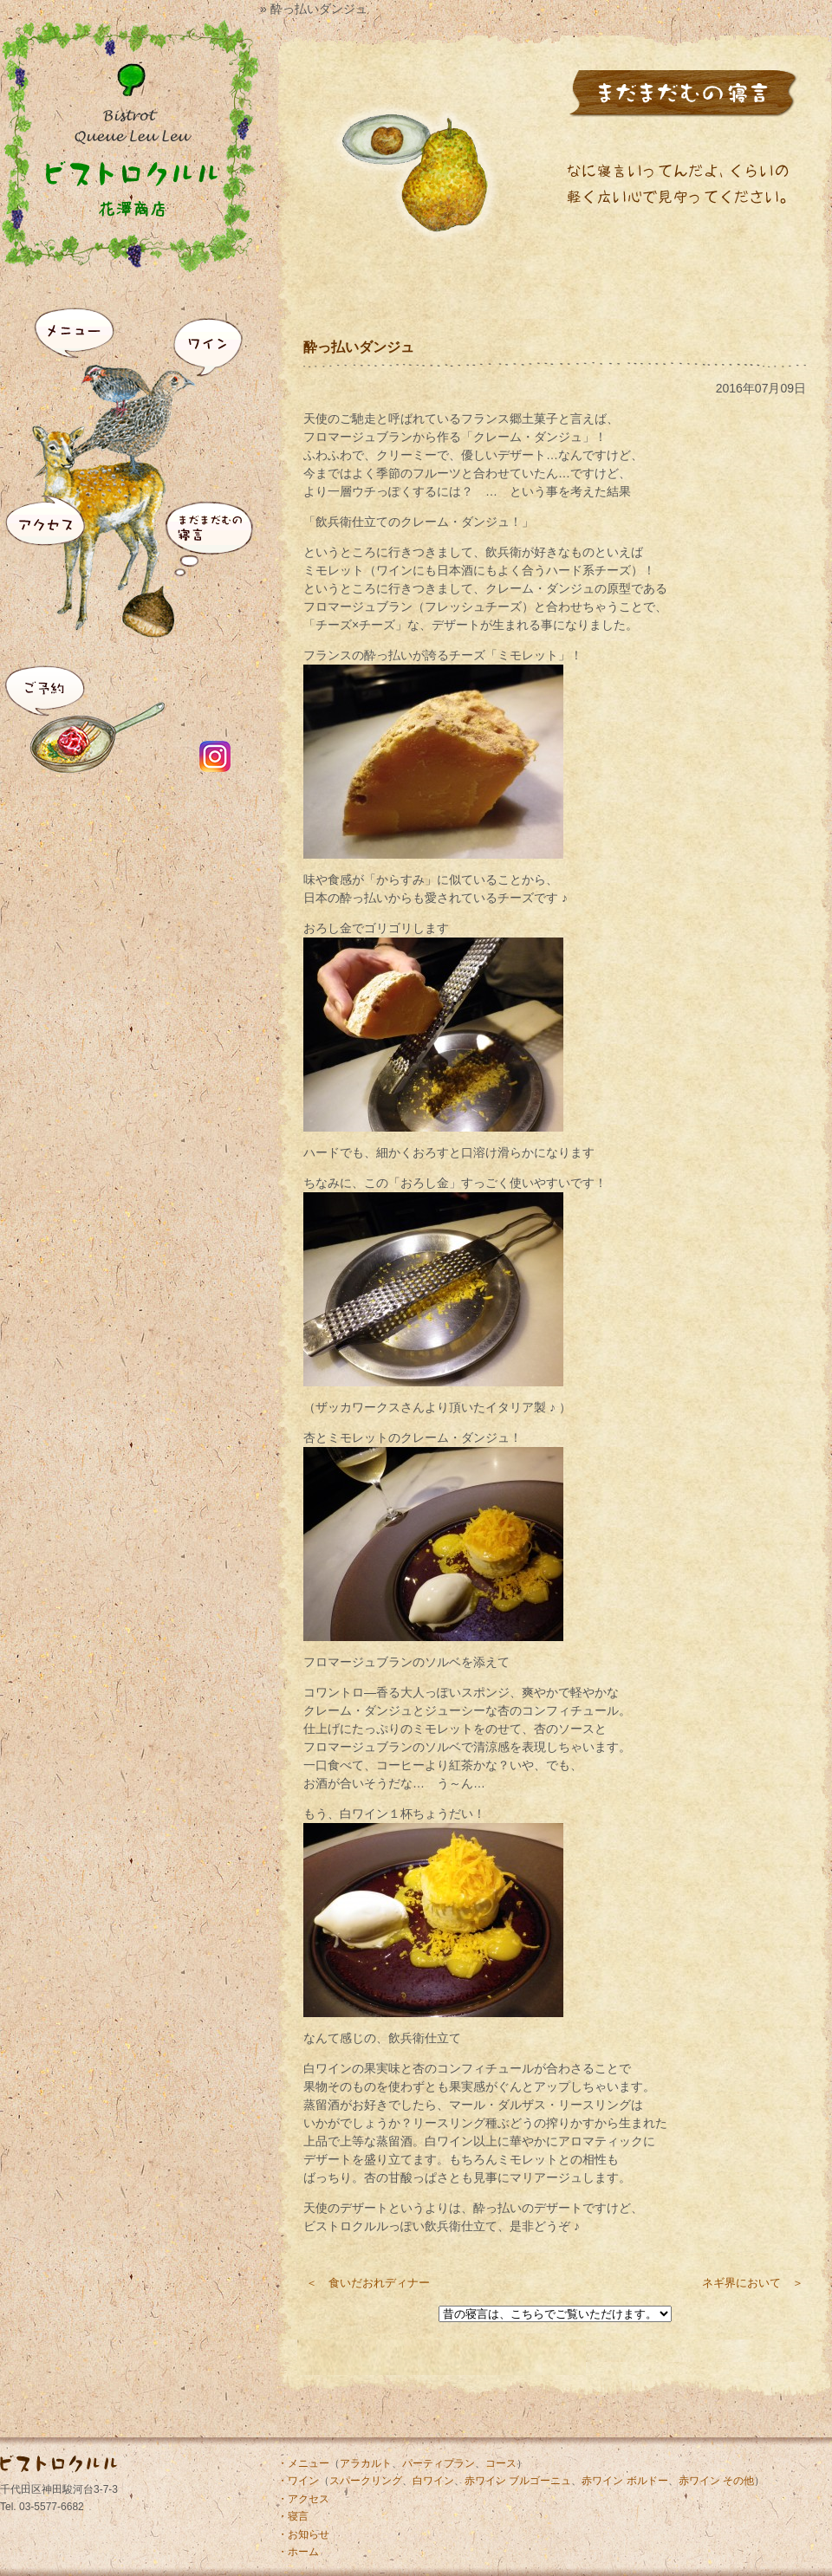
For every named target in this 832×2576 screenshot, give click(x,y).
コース (501, 2463)
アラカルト (366, 2463)
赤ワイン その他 (716, 2481)
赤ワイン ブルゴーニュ (518, 2481)
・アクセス (303, 2499)
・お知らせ (303, 2534)
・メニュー (303, 2463)
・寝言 (293, 2516)
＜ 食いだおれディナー (368, 2282)
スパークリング (365, 2481)
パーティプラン (438, 2463)
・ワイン (298, 2481)
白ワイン (433, 2481)
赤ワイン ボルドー (624, 2481)
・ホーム (298, 2552)
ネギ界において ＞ (752, 2282)
